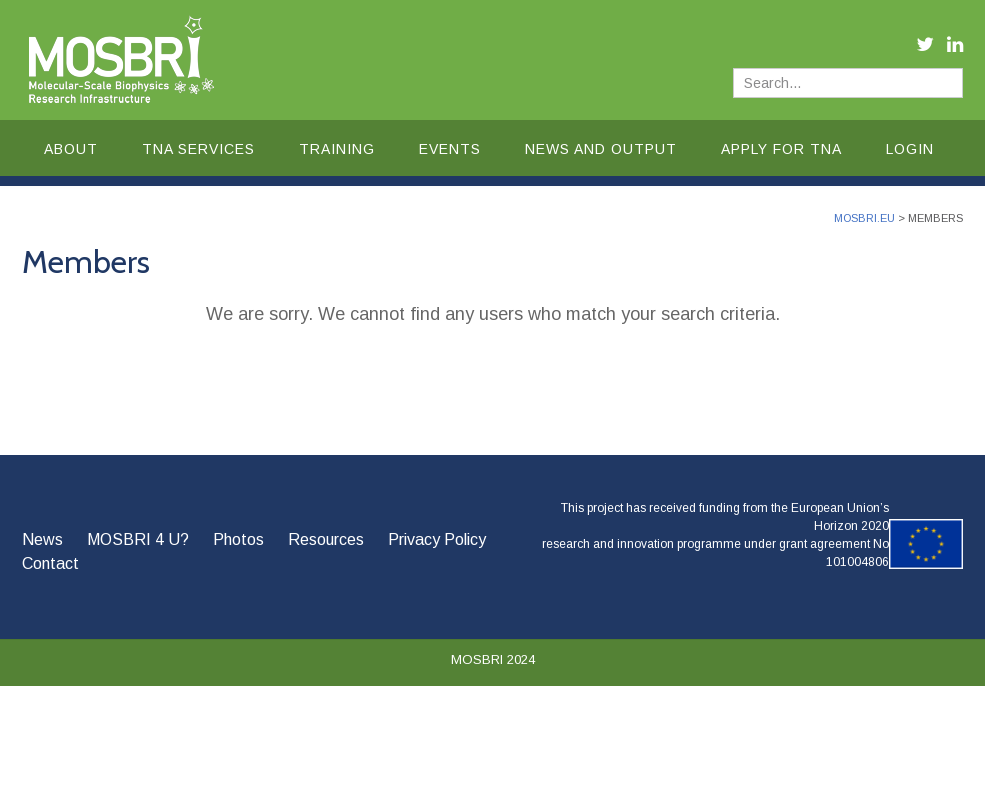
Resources (326, 539)
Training (337, 149)
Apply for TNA (781, 149)
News (42, 539)
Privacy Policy (437, 539)
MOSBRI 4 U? (138, 539)
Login (910, 149)
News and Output (601, 149)
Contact (50, 563)
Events (450, 149)
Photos (238, 539)
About (71, 149)
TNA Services (198, 149)
